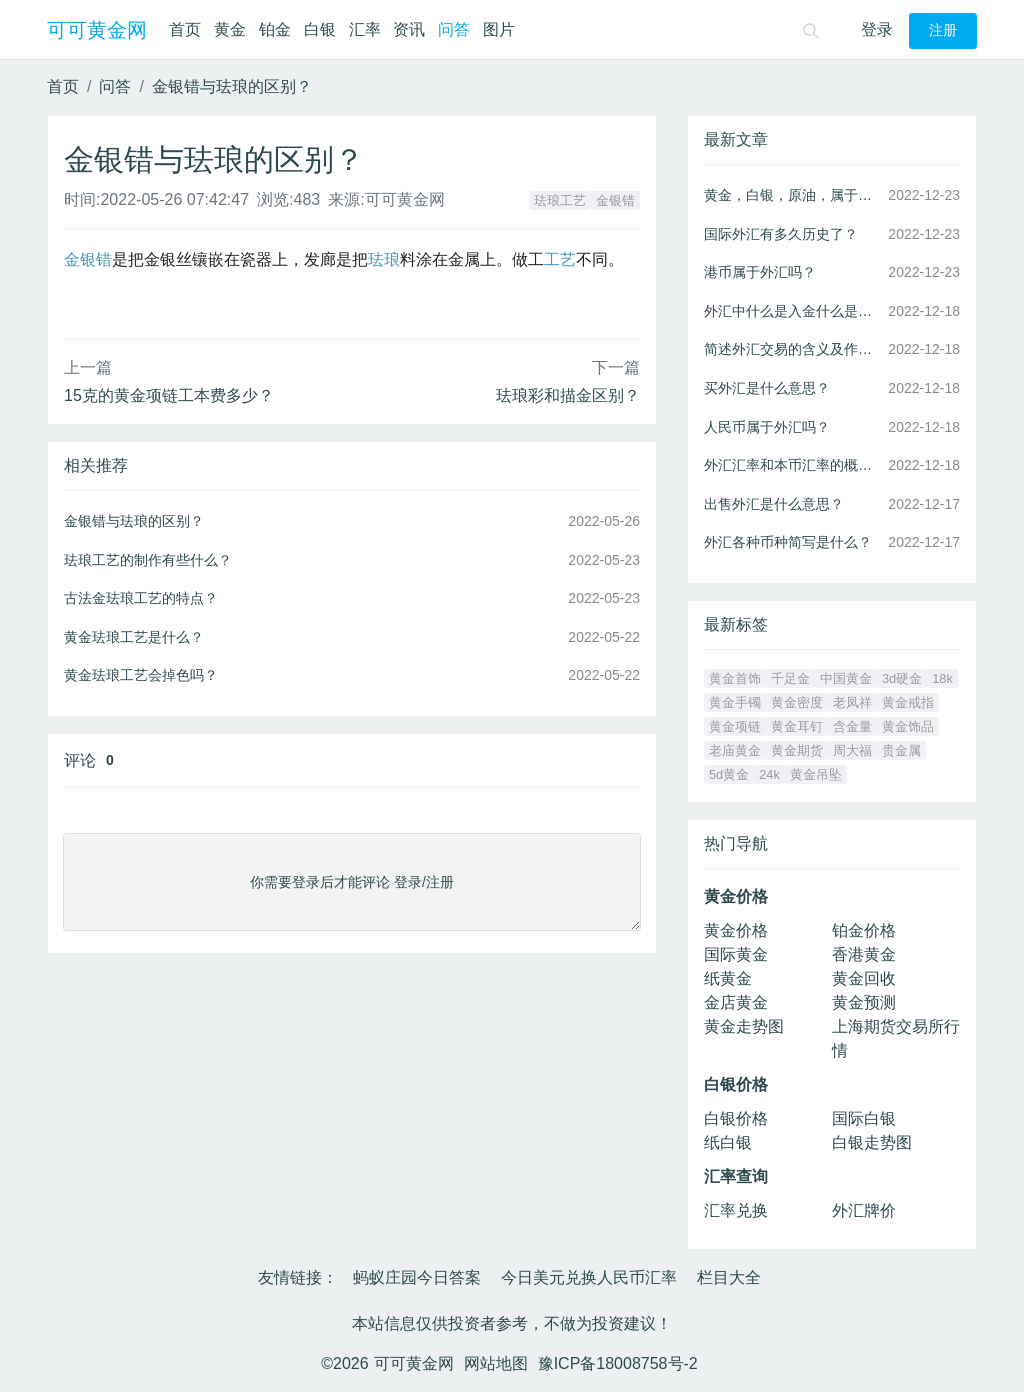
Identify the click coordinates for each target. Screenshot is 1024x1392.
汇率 (365, 29)
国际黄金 (736, 954)
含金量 (852, 726)
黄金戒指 (908, 702)
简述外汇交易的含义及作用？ (792, 349)
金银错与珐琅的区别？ (232, 86)
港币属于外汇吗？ (760, 272)
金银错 (615, 200)
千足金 (790, 678)
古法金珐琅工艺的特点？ (141, 598)
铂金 (275, 29)
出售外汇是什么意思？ (774, 504)
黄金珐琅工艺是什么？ (134, 637)
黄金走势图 (744, 1026)
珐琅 (384, 259)
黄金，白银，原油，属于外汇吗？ (792, 195)
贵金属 (901, 750)
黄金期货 (797, 750)
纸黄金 (728, 978)
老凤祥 (852, 702)
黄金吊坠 (816, 774)
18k (942, 678)
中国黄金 (846, 678)
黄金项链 (735, 726)
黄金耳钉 (797, 726)
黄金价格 (736, 930)
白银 (320, 29)
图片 (499, 29)
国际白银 (864, 1118)
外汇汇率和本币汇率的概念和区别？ (792, 465)
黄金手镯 (735, 702)
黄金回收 (864, 978)
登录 (877, 29)
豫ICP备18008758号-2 (618, 1363)
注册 (943, 30)
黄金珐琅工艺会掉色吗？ (141, 675)
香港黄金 (864, 954)
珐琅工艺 (560, 200)
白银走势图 (872, 1142)
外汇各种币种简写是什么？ (788, 542)
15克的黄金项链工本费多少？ (169, 395)
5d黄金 (729, 774)
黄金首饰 (735, 678)
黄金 (230, 29)
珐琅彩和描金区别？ (568, 395)
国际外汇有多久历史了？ (781, 234)
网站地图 (496, 1363)
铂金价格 (864, 930)
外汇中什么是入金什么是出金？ (792, 311)
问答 (454, 29)
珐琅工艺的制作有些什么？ (148, 560)
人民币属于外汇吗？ (767, 427)
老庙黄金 (735, 750)
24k (769, 774)
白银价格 (736, 1118)
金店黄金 (736, 1002)
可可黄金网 (97, 30)
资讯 (409, 29)
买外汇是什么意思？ (767, 388)
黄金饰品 (908, 726)
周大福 (852, 750)
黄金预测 (864, 1002)
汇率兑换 (736, 1210)
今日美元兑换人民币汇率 (589, 1277)
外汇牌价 (864, 1210)
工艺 (560, 259)
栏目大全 (729, 1277)
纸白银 (728, 1142)
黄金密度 (797, 702)
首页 (185, 29)
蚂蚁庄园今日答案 (417, 1277)
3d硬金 (902, 678)
